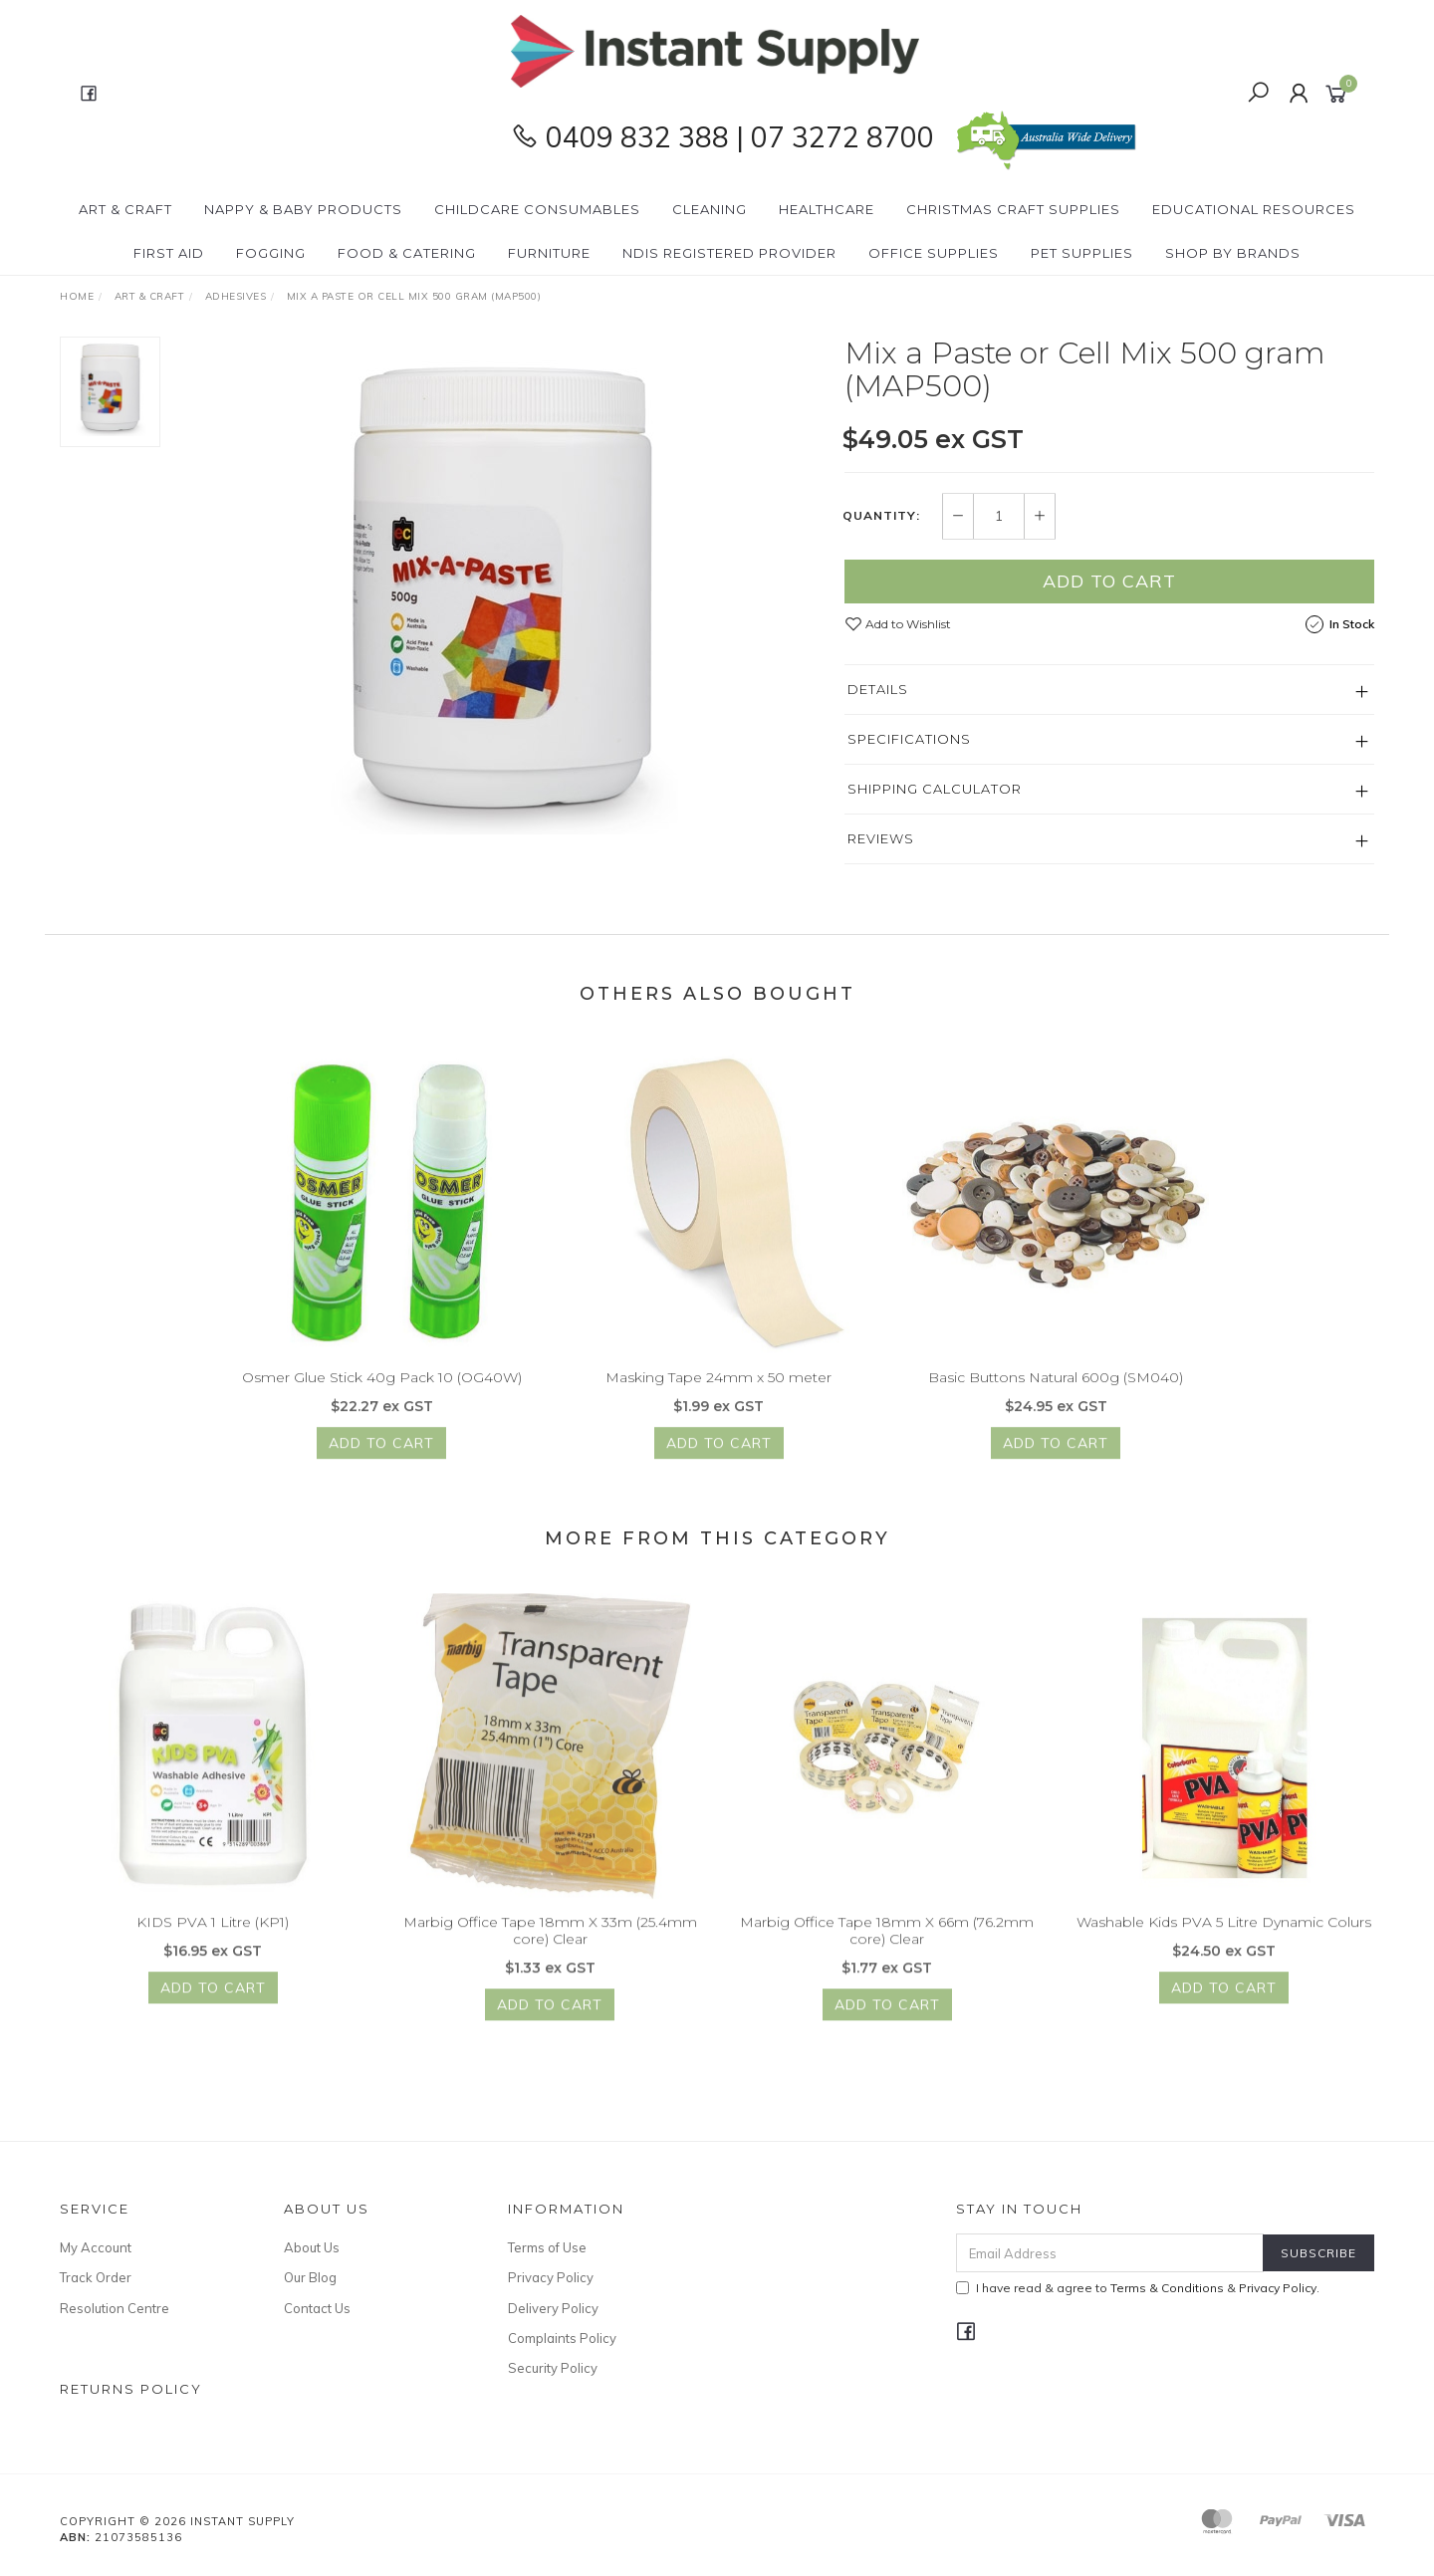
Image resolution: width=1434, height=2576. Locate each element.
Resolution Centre (114, 2308)
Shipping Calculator (934, 789)
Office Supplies (933, 253)
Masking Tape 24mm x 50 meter (718, 1390)
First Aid (168, 253)
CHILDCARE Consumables (537, 209)
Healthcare (826, 209)
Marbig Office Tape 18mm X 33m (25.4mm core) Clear (550, 1943)
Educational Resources (1253, 209)
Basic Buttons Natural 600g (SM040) (1055, 1390)
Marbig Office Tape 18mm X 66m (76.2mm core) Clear (887, 1943)
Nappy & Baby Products (303, 209)
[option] (502, 585)
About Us (312, 2247)
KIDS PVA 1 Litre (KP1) (212, 1935)
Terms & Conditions (1167, 2287)
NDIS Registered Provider (729, 253)
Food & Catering (407, 253)
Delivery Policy (553, 2308)
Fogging (271, 253)
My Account (95, 2247)
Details (877, 689)
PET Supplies (1082, 253)
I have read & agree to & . (1137, 2287)
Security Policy (553, 2368)
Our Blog (310, 2277)
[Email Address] (1110, 2252)
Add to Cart (1109, 581)
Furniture (549, 253)
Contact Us (317, 2308)
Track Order (95, 2277)
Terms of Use (547, 2247)
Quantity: (881, 517)
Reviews (880, 838)
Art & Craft (125, 209)
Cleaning (709, 209)
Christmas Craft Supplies (1013, 209)
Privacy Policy (551, 2277)
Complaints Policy (562, 2338)
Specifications (909, 739)
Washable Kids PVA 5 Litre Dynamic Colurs (1223, 1935)
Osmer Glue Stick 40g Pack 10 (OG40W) (382, 1390)
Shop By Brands (1233, 253)
